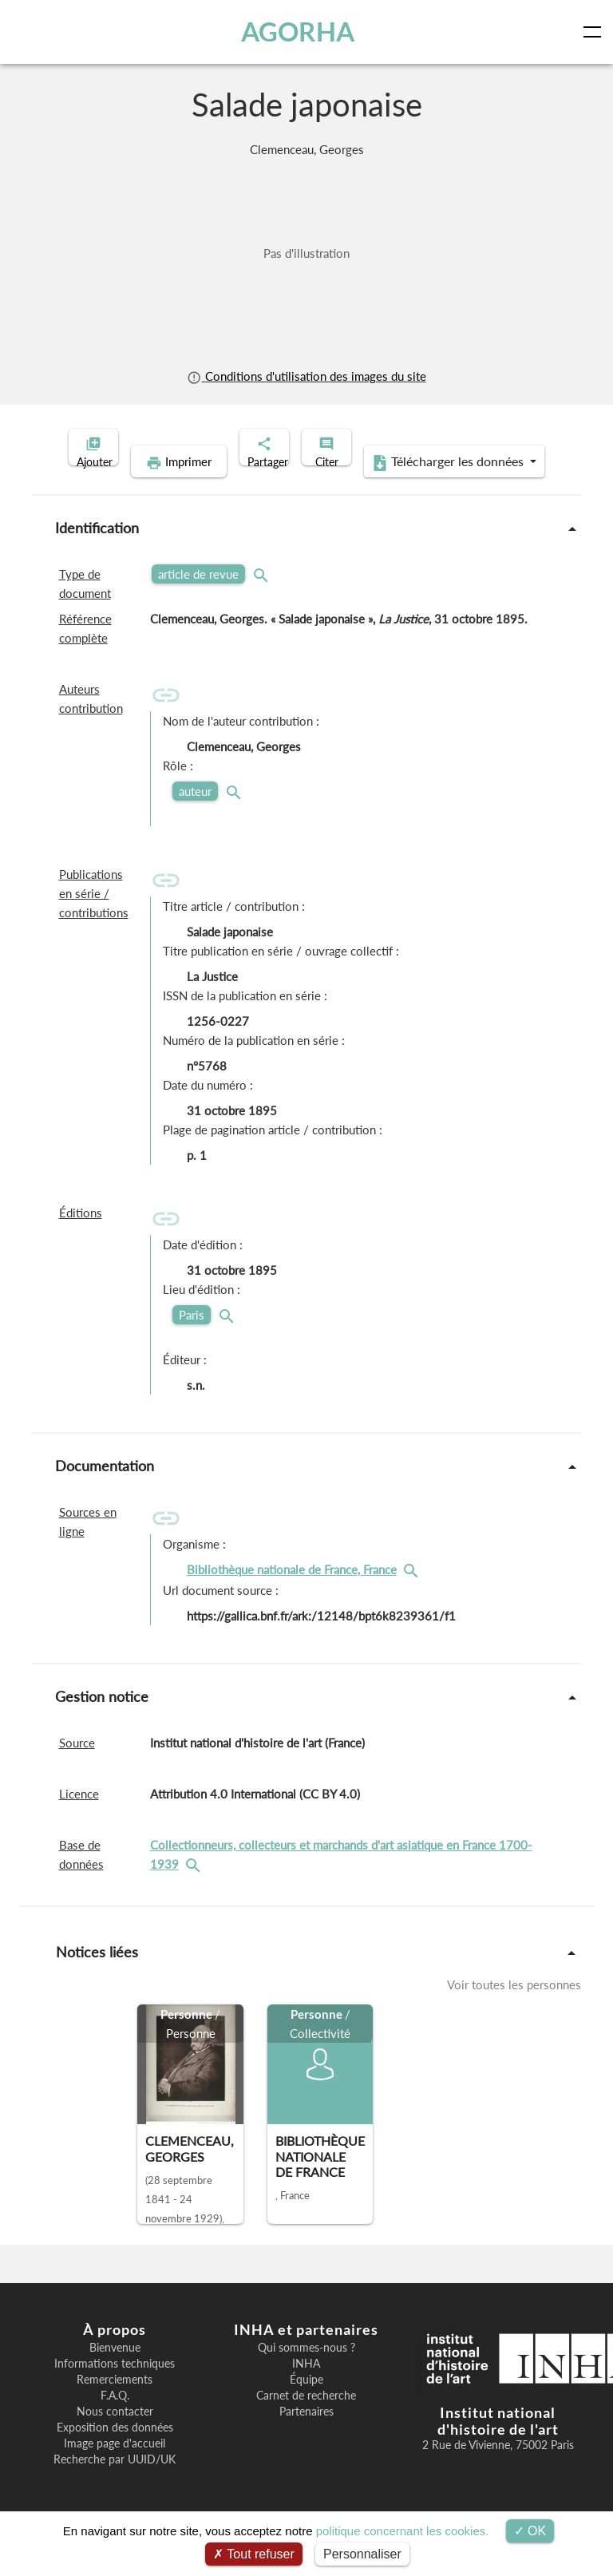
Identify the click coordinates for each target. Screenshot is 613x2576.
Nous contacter (115, 2436)
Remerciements (114, 2404)
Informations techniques (114, 2388)
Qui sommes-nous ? (306, 2372)
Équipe (306, 2404)
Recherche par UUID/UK (114, 2484)
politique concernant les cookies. (402, 2531)
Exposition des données (115, 2452)
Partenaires (306, 2436)
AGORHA (301, 31)
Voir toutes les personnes (514, 2009)
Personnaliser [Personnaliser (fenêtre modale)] (362, 2554)
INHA (306, 2388)
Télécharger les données (410, 487)
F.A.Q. (115, 2420)
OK (530, 2531)
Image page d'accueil (114, 2468)
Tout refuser (254, 2554)
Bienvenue (114, 2372)
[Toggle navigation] (595, 32)
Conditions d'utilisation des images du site (306, 376)
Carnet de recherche (306, 2420)
